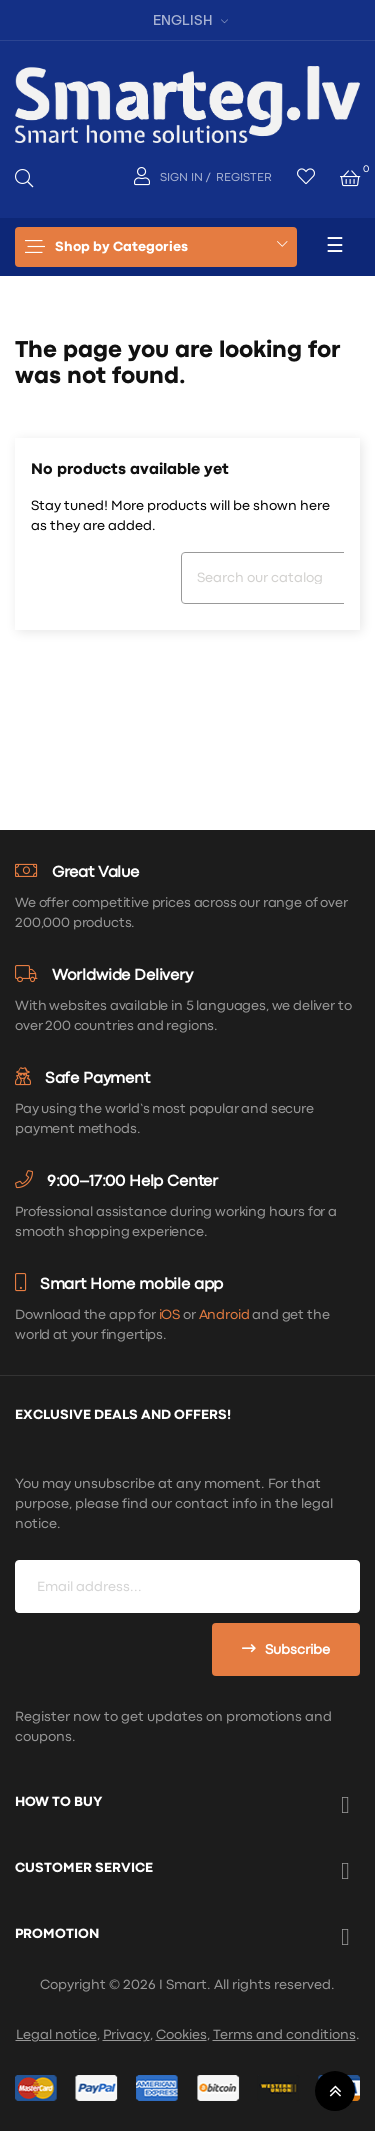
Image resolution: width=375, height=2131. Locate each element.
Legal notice (56, 2035)
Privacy (126, 2035)
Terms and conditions (284, 2035)
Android (224, 1315)
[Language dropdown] (188, 19)
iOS (170, 1315)
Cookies (181, 2035)
